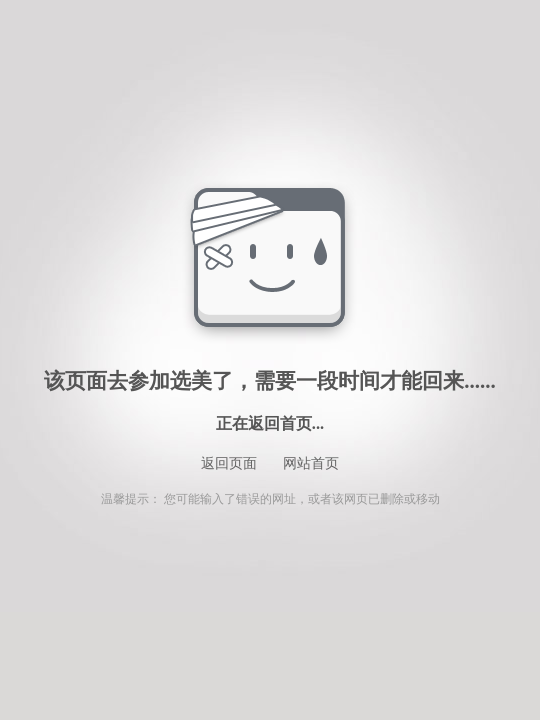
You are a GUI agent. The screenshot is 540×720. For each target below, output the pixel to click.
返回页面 (229, 463)
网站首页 (311, 463)
